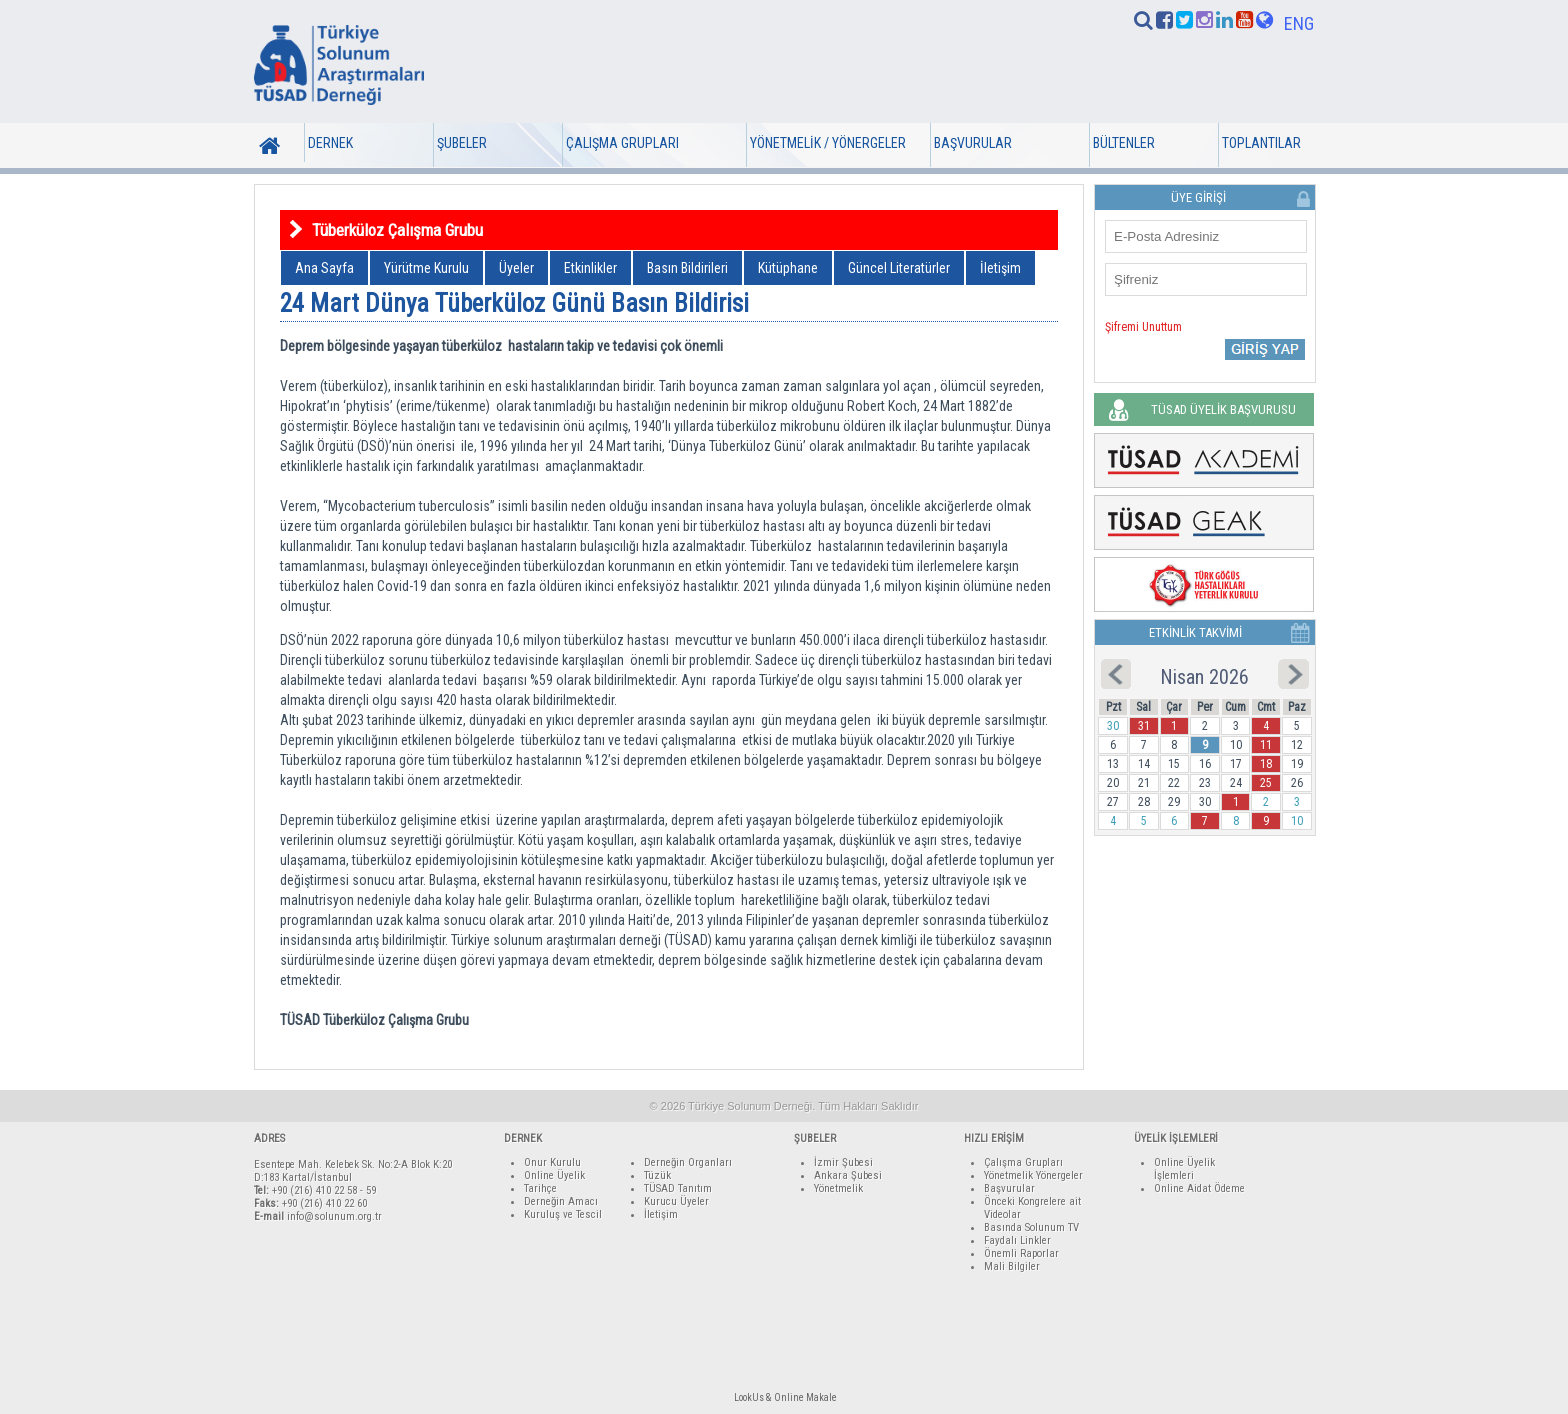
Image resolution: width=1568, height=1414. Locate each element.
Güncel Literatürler (899, 268)
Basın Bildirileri (687, 268)
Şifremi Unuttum (1143, 327)
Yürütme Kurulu (426, 268)
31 (1144, 726)
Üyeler (516, 268)
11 (1266, 745)
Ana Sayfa (324, 268)
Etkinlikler (590, 268)
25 (1266, 783)
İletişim (1000, 268)
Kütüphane (788, 268)
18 (1266, 764)
